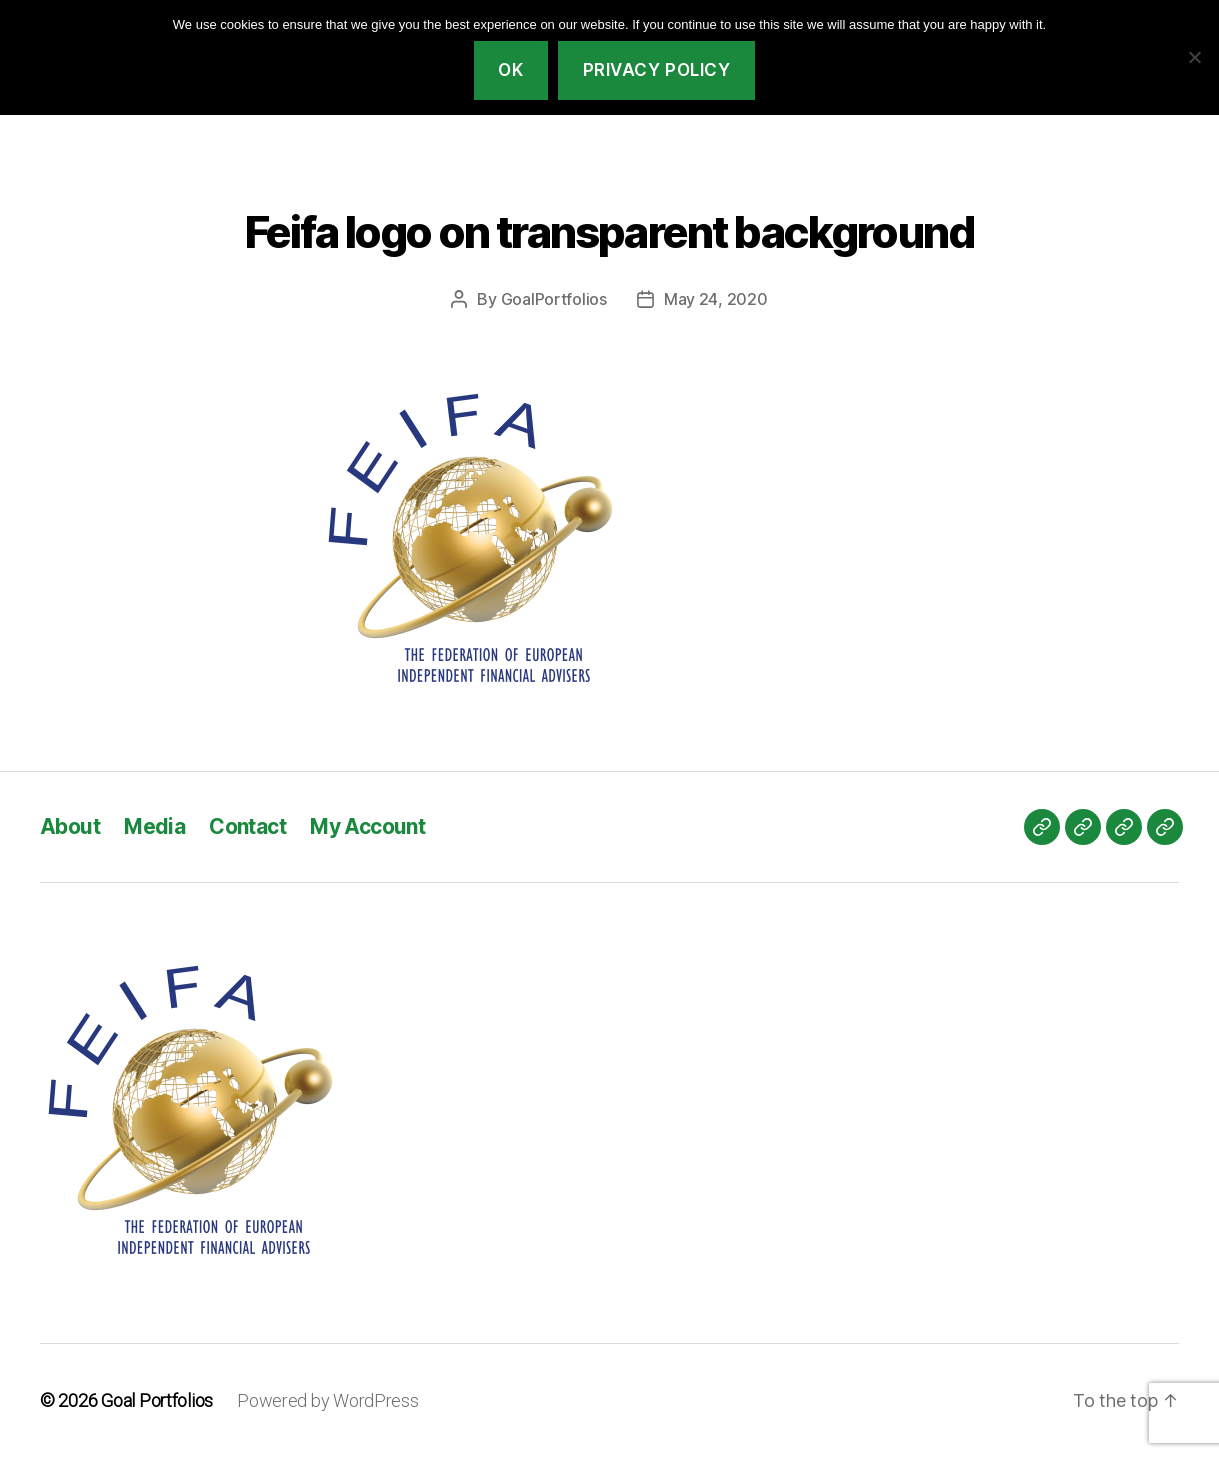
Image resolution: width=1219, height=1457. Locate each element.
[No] (1194, 57)
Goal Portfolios (157, 1400)
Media (154, 826)
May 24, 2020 (716, 299)
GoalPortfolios (554, 299)
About (70, 826)
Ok (510, 70)
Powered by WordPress (328, 1400)
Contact (247, 826)
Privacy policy (657, 70)
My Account (367, 826)
